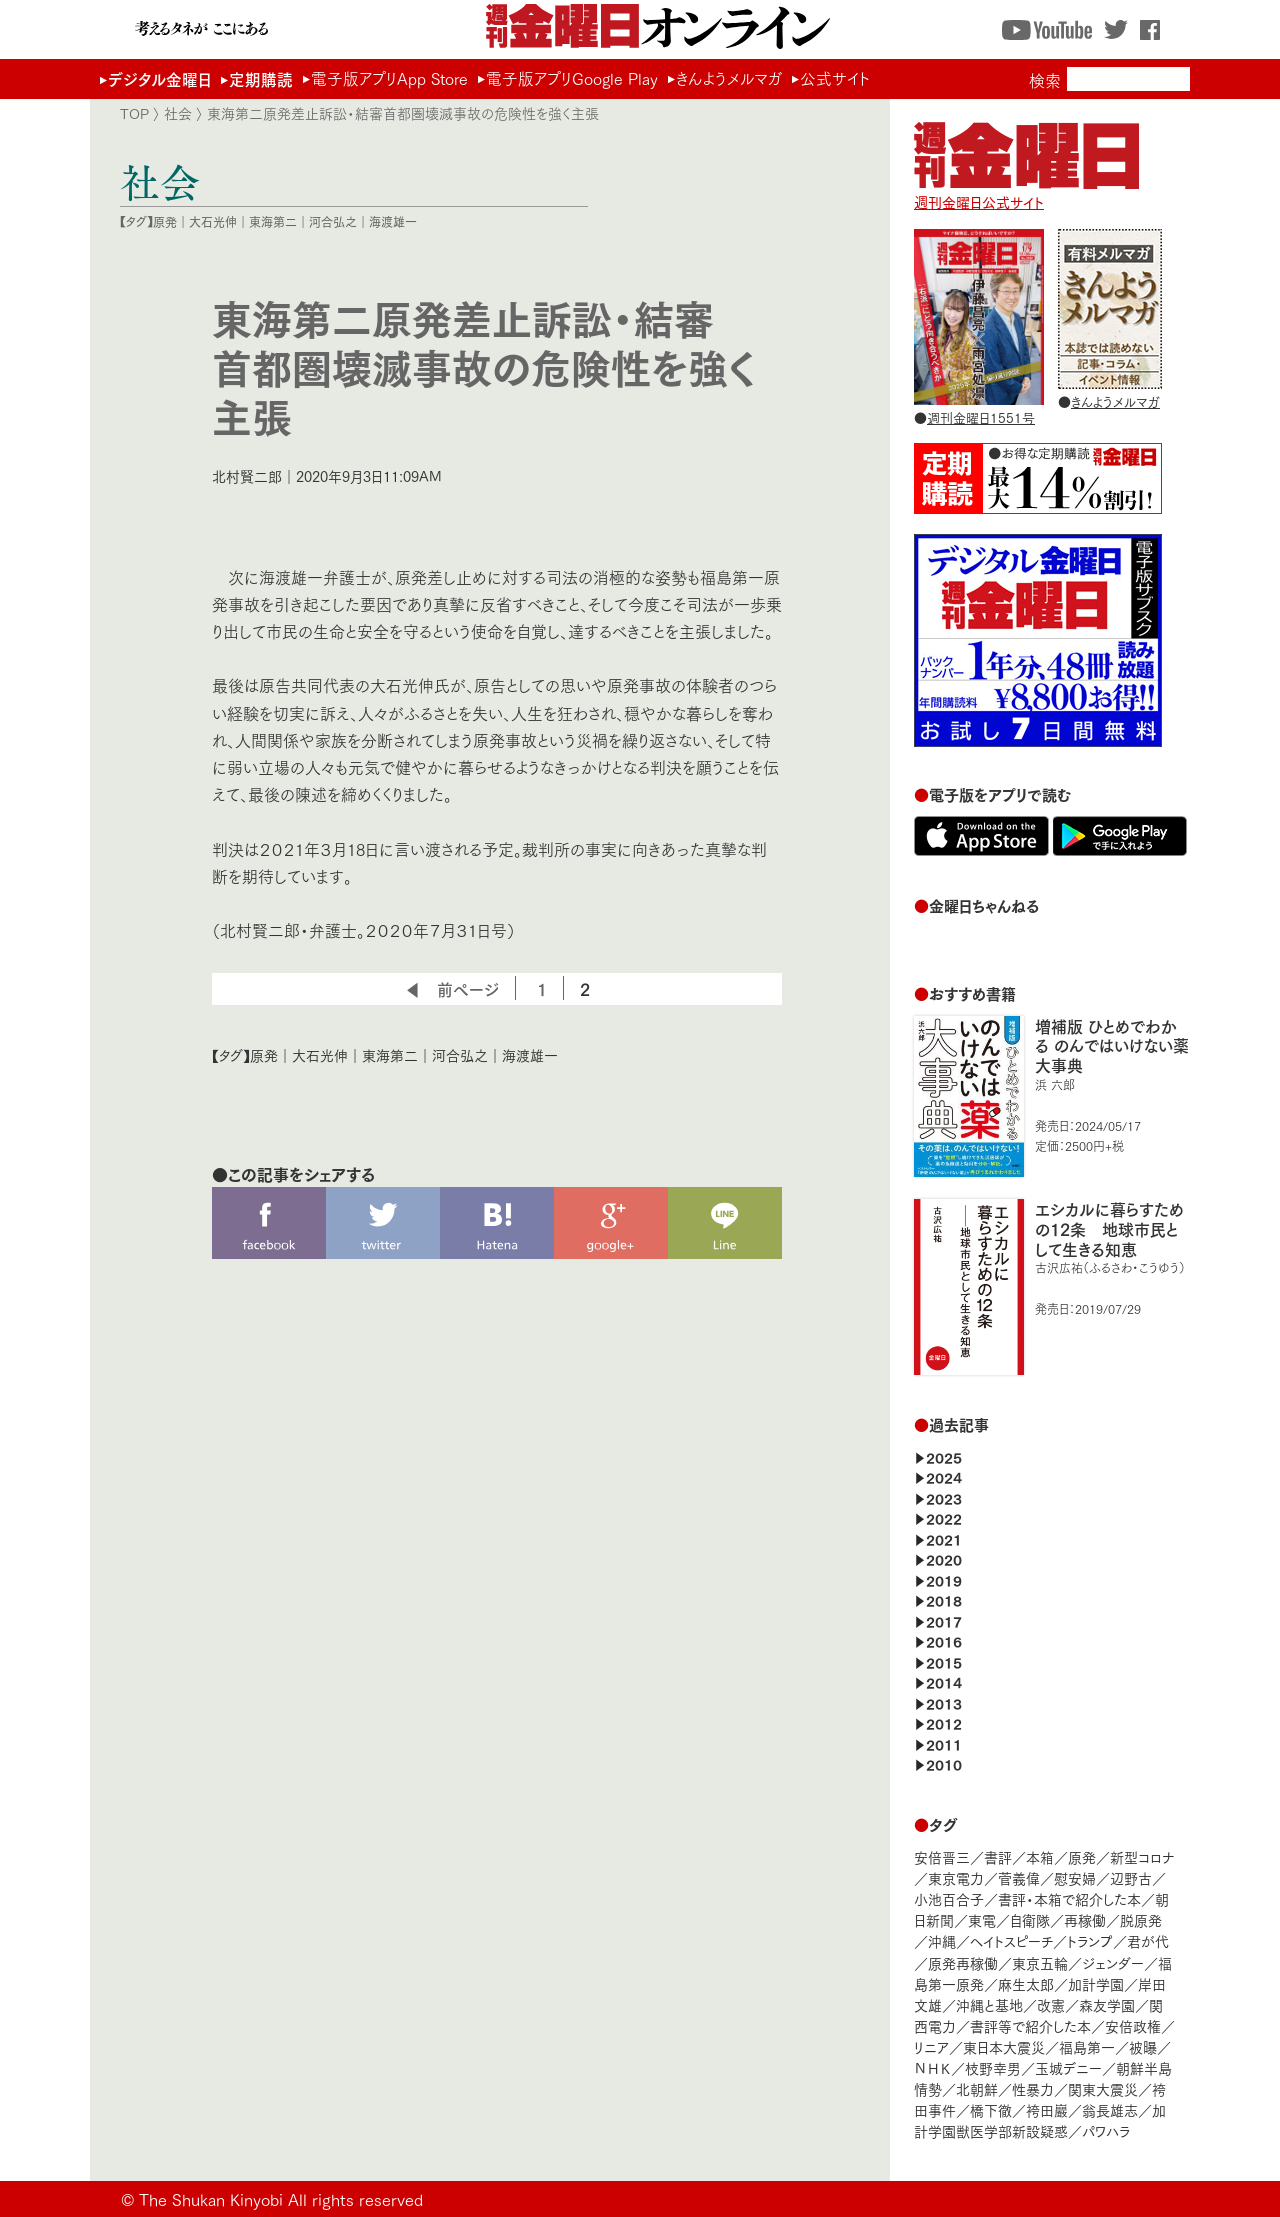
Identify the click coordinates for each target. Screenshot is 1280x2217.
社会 (178, 113)
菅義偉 (1019, 1877)
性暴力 (1033, 2088)
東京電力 (956, 1877)
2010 (944, 1763)
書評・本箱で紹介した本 (1069, 1898)
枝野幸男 (993, 2067)
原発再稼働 (963, 1962)
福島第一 (1087, 2046)
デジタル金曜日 (159, 78)
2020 (944, 1558)
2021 (944, 1538)
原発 (165, 221)
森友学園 (1107, 2004)
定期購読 (261, 78)
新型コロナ (1142, 1856)
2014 (944, 1681)
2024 (944, 1476)
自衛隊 (1030, 1919)
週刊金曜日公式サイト (1026, 192)
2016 (944, 1640)
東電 (982, 1919)
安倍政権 (1133, 2025)
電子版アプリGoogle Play (572, 78)
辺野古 (1131, 1877)
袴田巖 (1047, 2109)
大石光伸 (213, 221)
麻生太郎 (1026, 1983)
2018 (944, 1599)
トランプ (1090, 1940)
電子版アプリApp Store (389, 78)
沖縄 (942, 1940)
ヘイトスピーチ (1011, 1940)
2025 (944, 1456)
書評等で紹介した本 (1030, 2025)
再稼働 (1085, 1919)
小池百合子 (949, 1898)
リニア (931, 2046)
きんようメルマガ (729, 78)
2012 (944, 1722)
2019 (944, 1579)
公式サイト (835, 78)
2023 (944, 1497)
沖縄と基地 (989, 2004)
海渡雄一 (393, 221)
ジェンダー (1113, 1962)
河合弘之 (333, 221)
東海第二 (273, 221)
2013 (944, 1702)
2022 (944, 1517)
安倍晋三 (942, 1856)
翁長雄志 (1110, 2109)
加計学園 (1096, 1983)
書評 (998, 1856)
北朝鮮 (977, 2088)
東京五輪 (1040, 1962)
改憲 (1051, 2004)
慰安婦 (1075, 1877)
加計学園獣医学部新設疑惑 (1040, 2120)
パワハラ (1106, 2130)
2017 (944, 1620)
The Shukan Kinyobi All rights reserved (281, 2198)
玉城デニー (1068, 2067)
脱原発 (1141, 1919)
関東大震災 (1103, 2088)
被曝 (1143, 2046)
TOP (134, 113)
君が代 (1148, 1940)
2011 (944, 1743)
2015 (944, 1661)
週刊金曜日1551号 (981, 417)
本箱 (1040, 1856)
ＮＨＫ (932, 2067)
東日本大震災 (1004, 2046)
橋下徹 (991, 2109)
